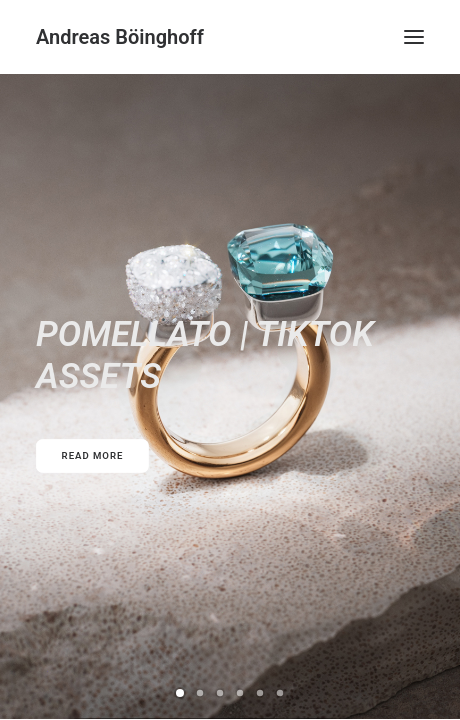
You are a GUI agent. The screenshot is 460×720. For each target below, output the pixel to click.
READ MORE (93, 455)
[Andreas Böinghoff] (120, 37)
